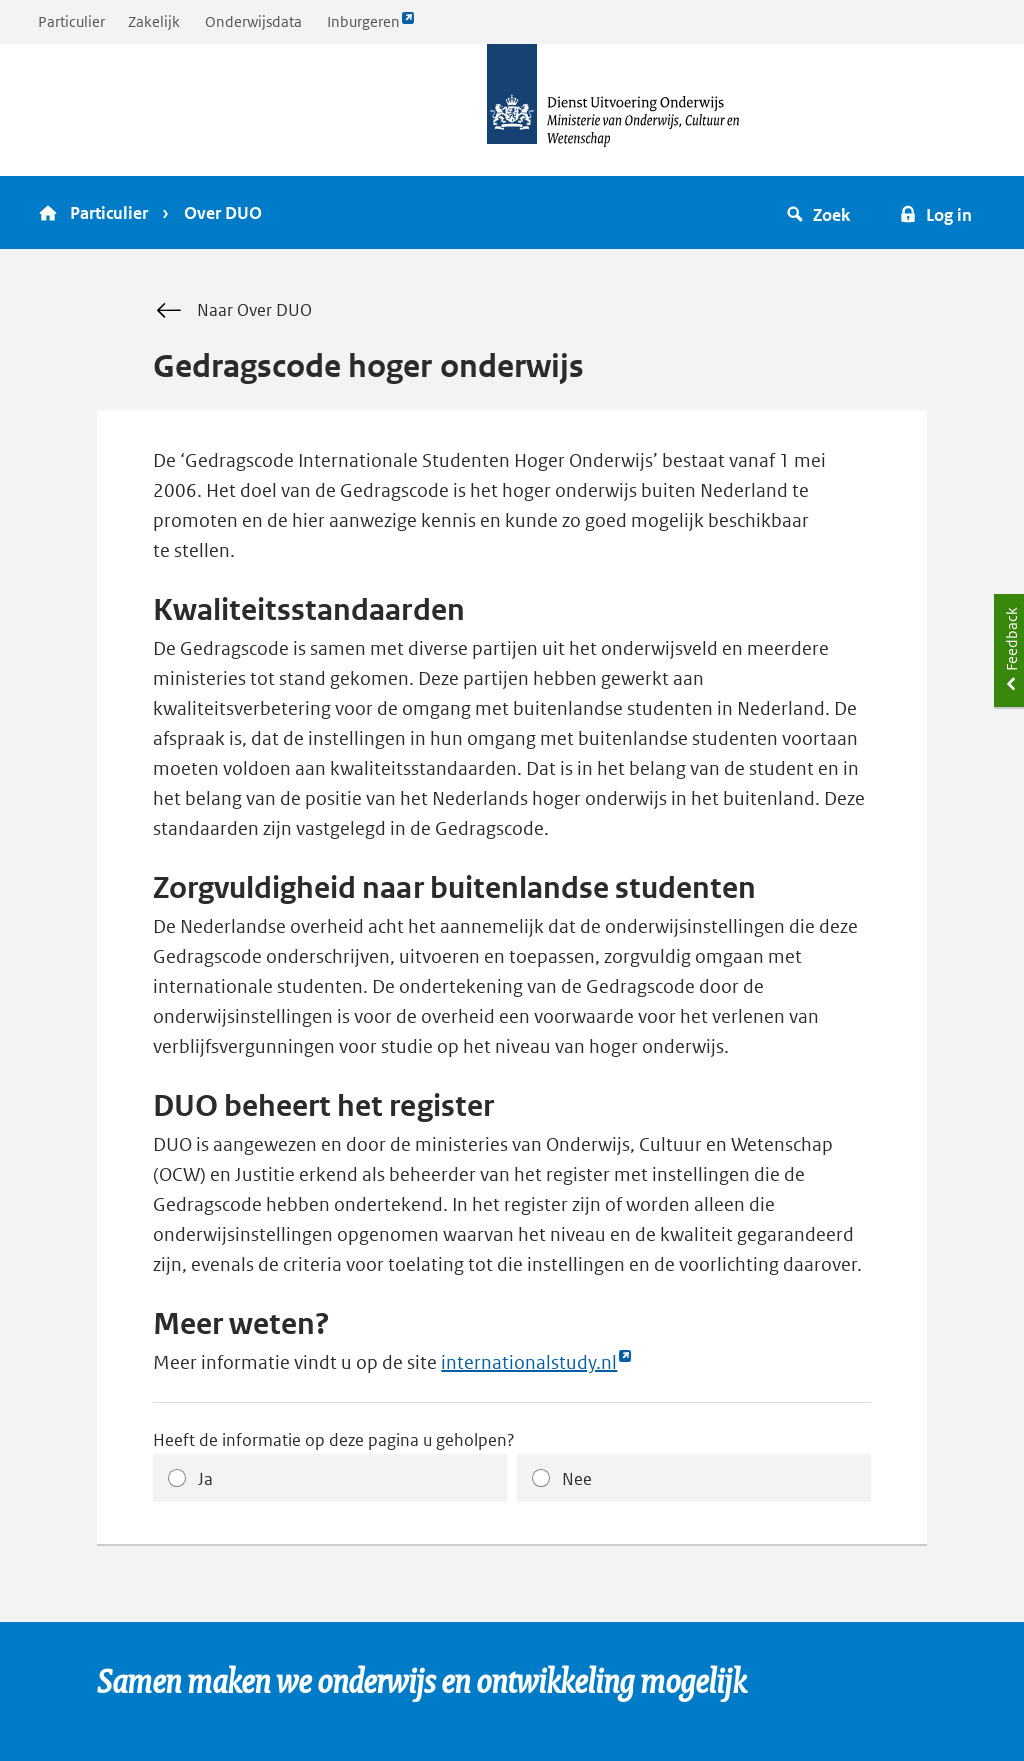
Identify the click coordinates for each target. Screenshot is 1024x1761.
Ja (205, 1479)
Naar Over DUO (232, 311)
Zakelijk (154, 21)
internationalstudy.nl (537, 1363)
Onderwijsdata (253, 21)
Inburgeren (371, 26)
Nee (577, 1479)
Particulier (71, 21)
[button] (821, 212)
